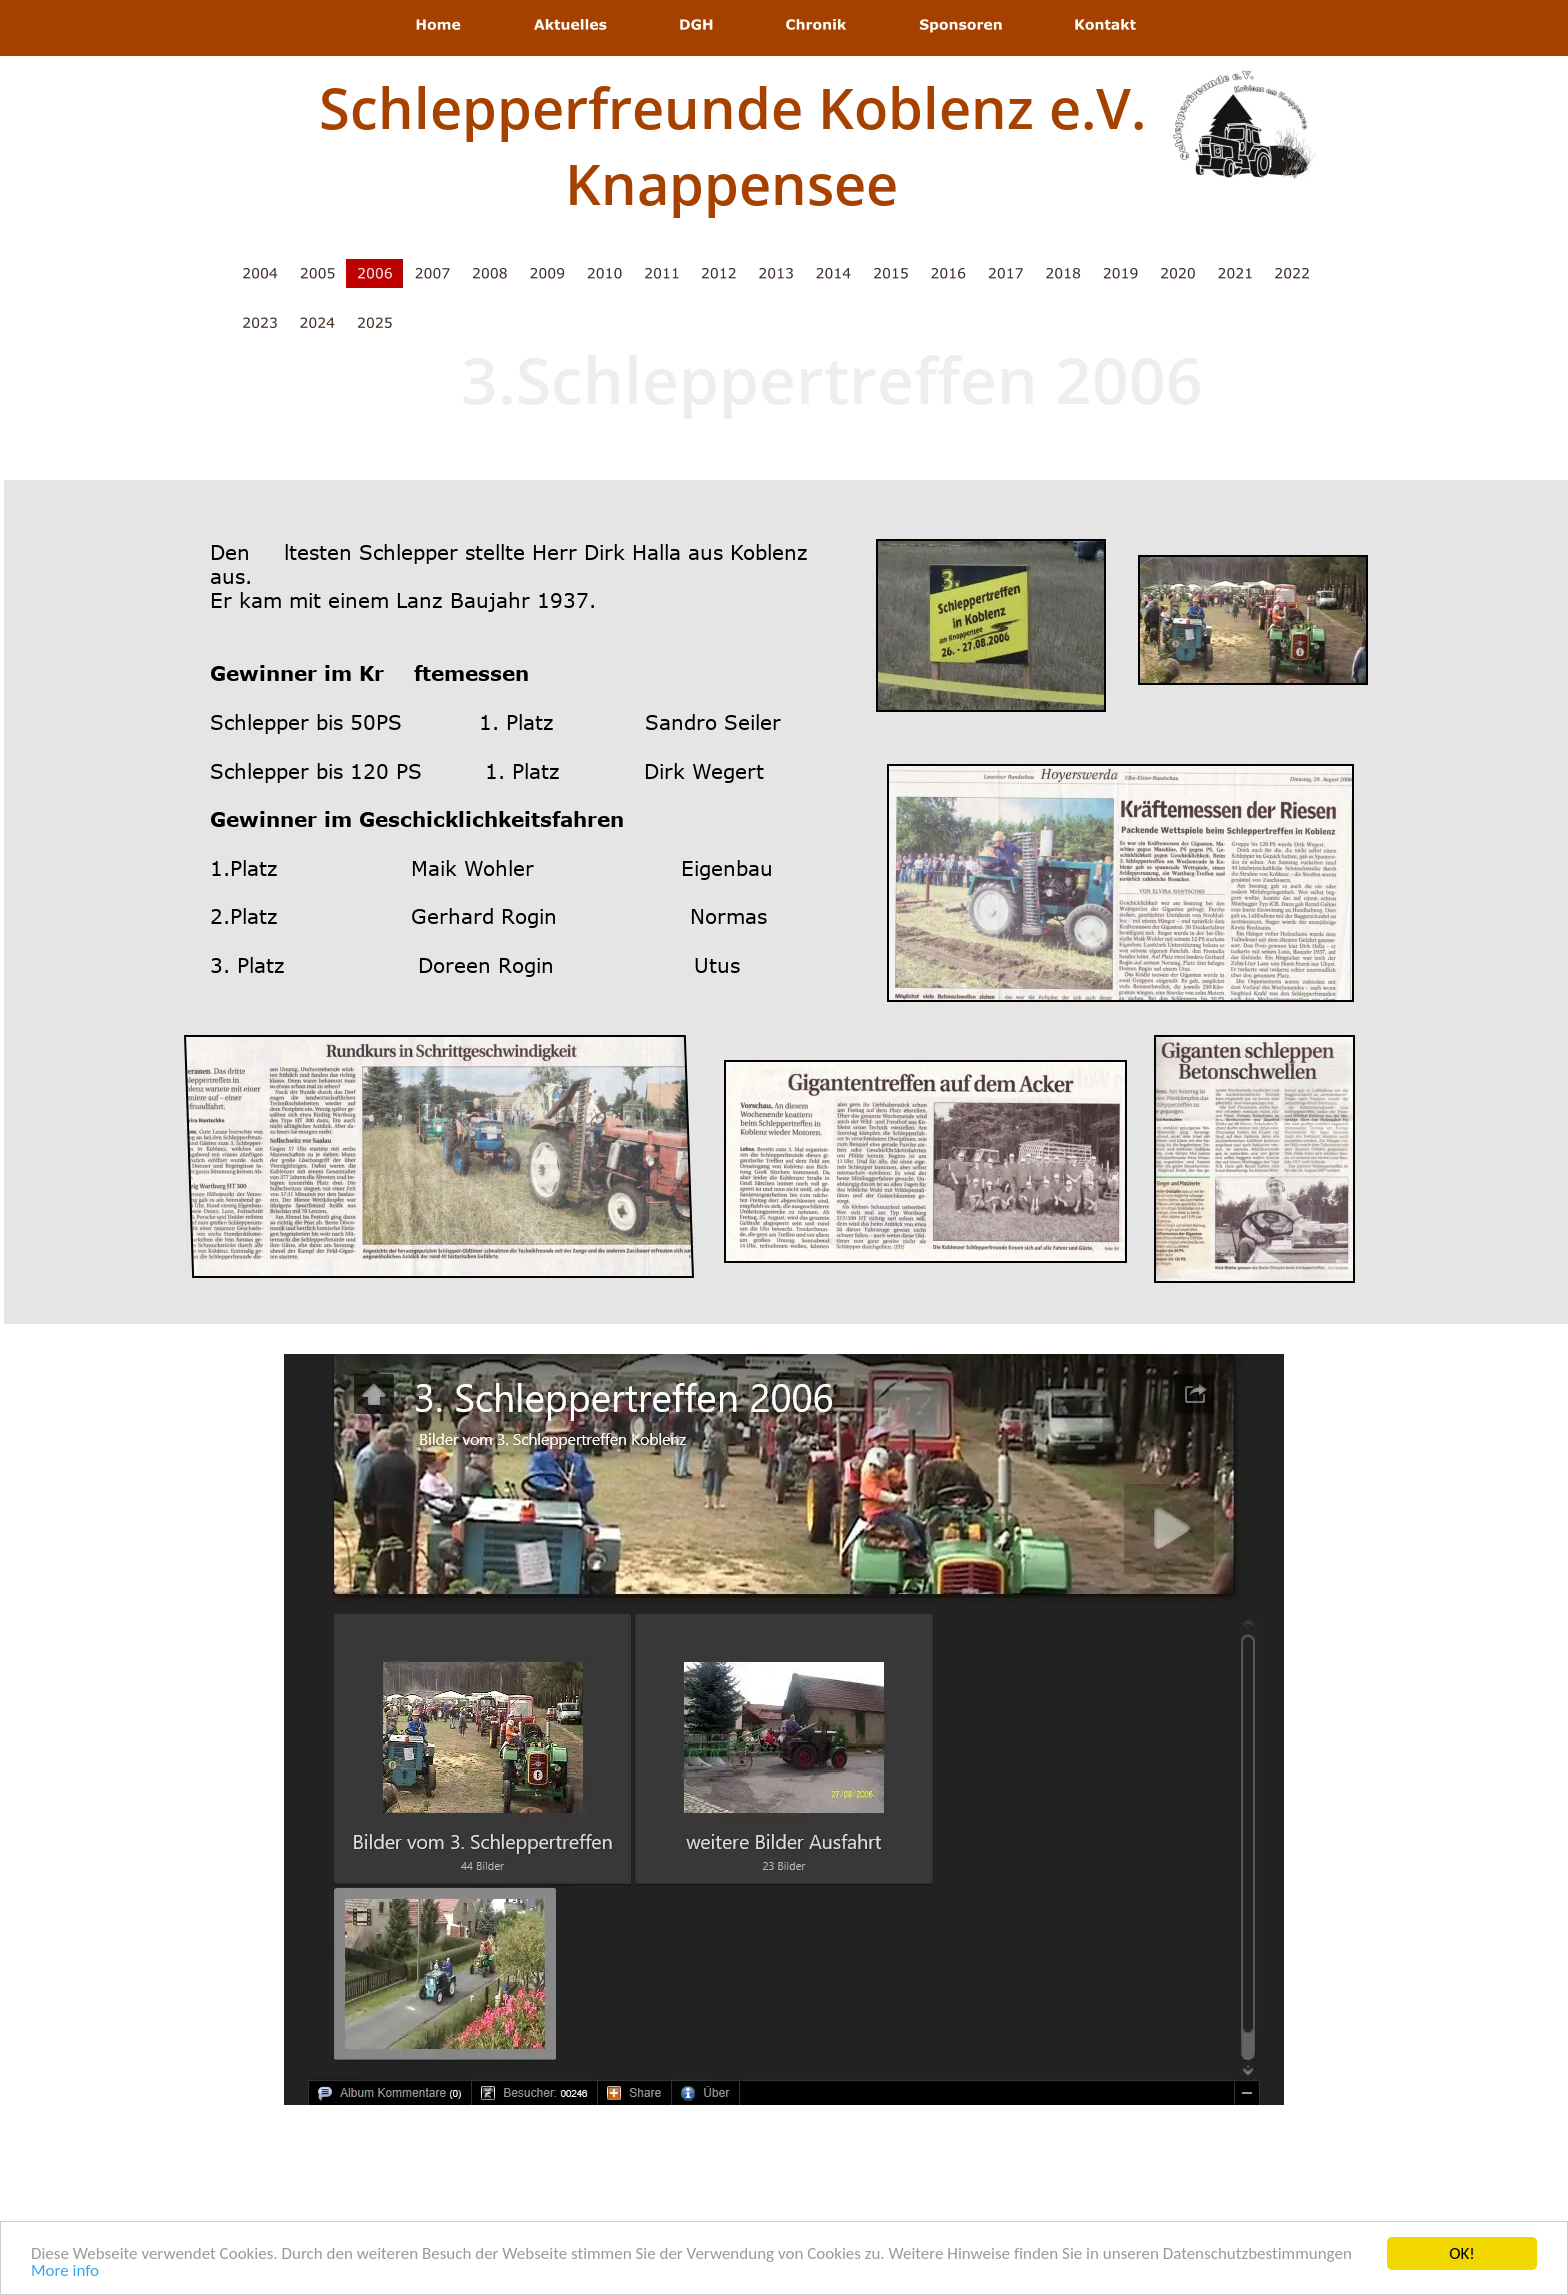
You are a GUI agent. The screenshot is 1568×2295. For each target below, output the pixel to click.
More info (65, 2272)
